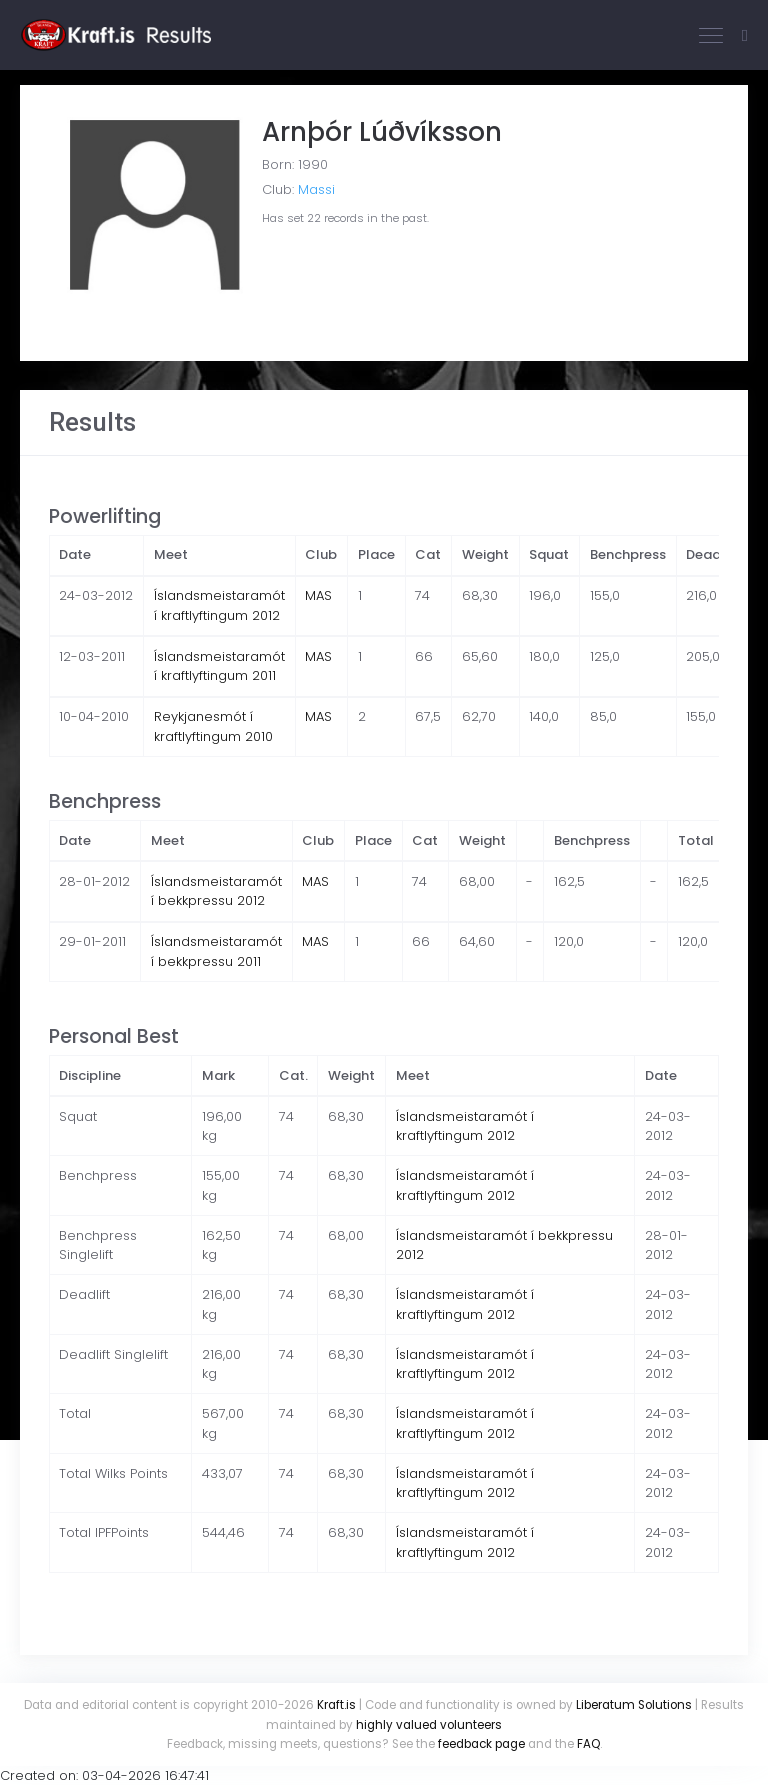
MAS (318, 595)
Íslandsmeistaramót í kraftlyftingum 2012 (219, 605)
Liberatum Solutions (634, 1705)
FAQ (588, 1744)
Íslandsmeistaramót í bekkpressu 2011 (216, 951)
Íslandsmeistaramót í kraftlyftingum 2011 (219, 666)
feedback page (481, 1744)
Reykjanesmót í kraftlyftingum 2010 (213, 726)
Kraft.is (336, 1705)
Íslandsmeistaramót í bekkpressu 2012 (216, 891)
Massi (316, 189)
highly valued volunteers (429, 1725)
